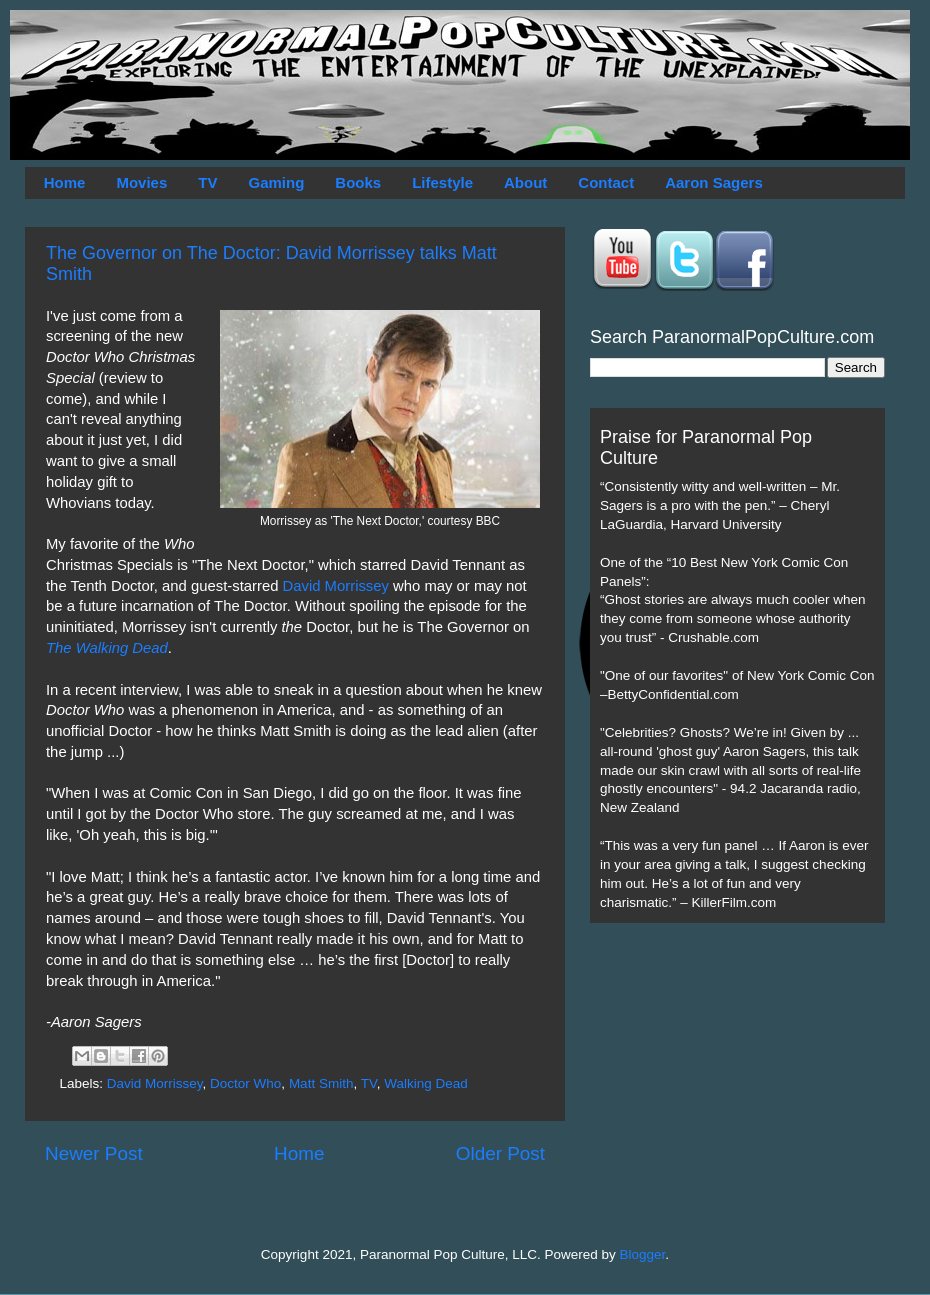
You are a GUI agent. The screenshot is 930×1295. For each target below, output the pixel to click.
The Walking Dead (107, 648)
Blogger (643, 1254)
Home (65, 182)
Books (358, 182)
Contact (606, 182)
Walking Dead (426, 1083)
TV (207, 182)
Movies (141, 182)
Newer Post (94, 1153)
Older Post (500, 1153)
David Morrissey (336, 586)
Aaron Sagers (714, 182)
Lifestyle (442, 182)
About (525, 182)
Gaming (276, 182)
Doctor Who (245, 1083)
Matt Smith (321, 1083)
